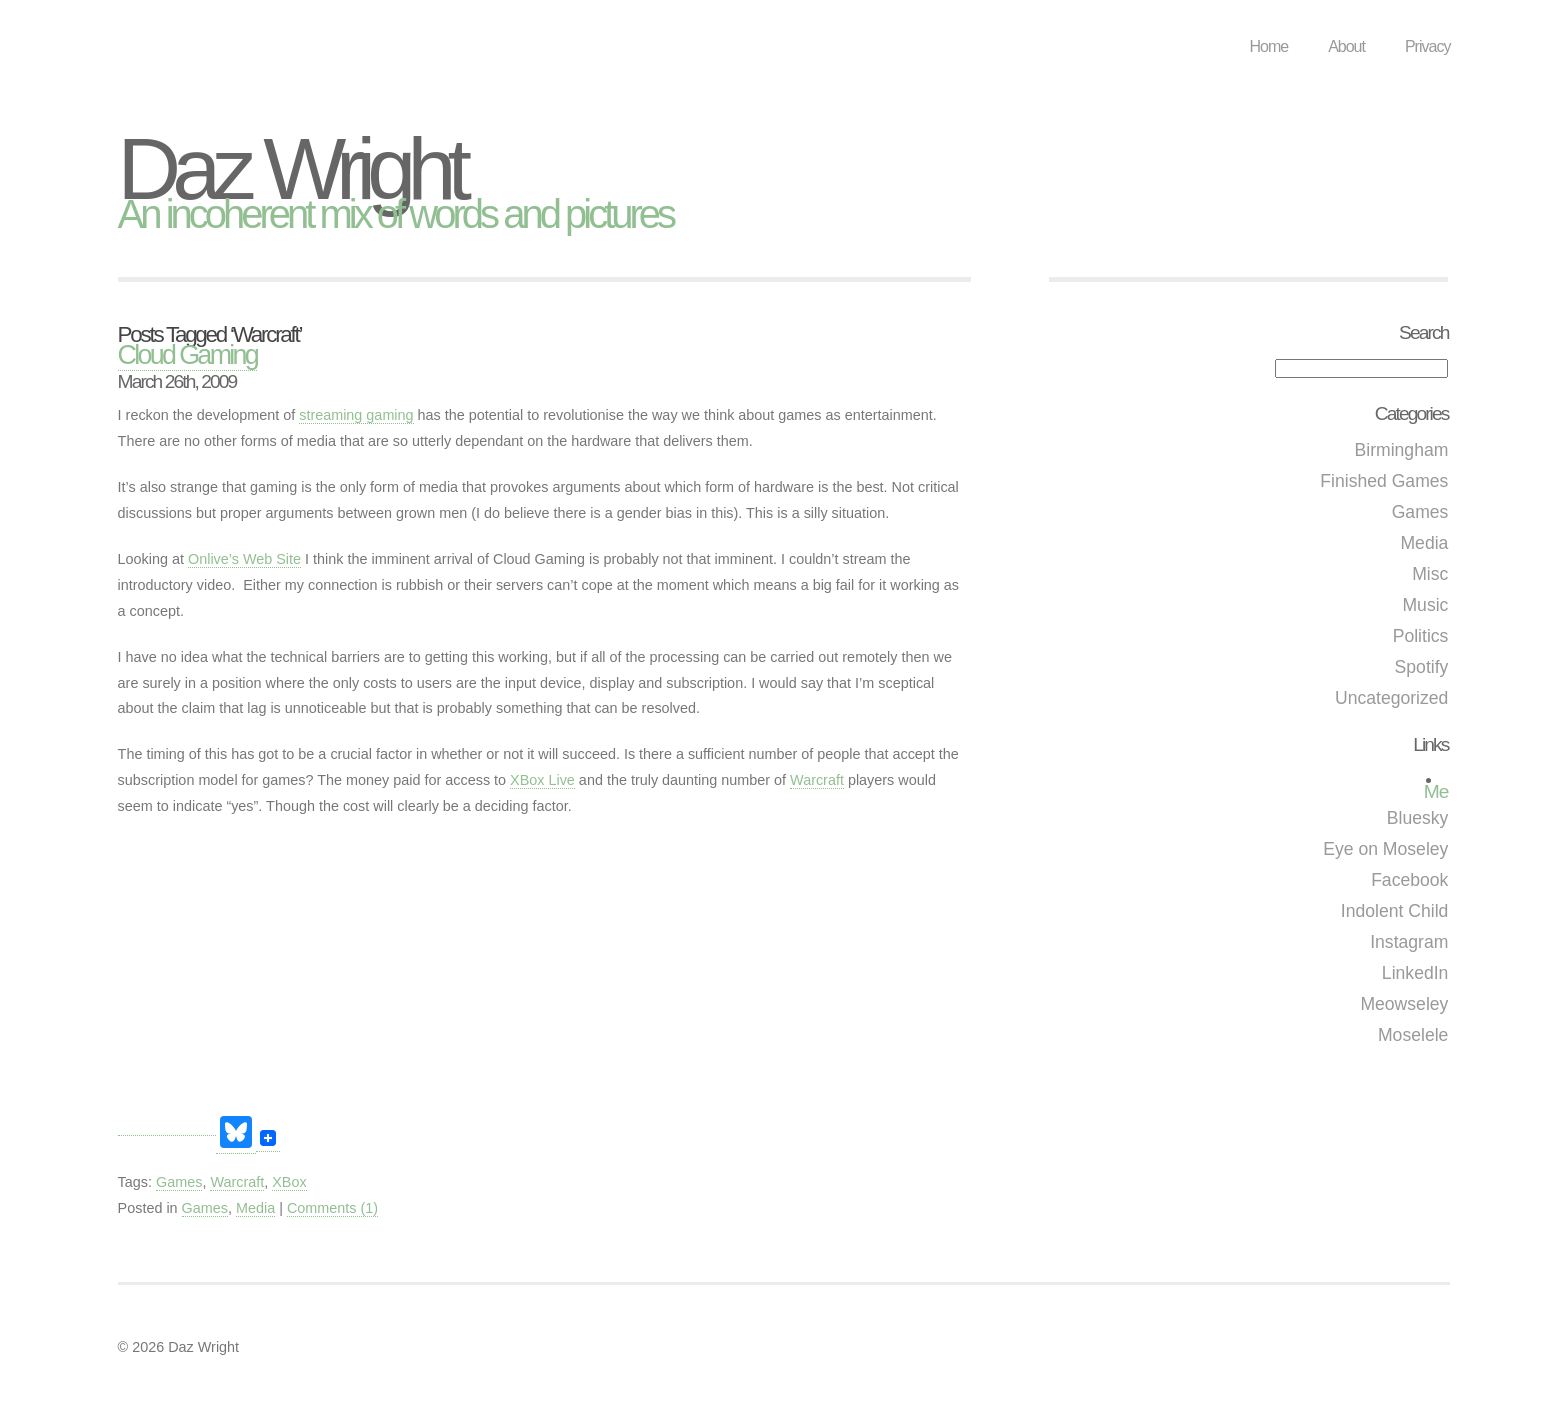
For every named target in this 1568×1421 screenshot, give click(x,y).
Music (1425, 605)
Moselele (1413, 1035)
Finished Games (1384, 481)
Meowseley (1404, 1004)
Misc (1430, 574)
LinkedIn (1415, 973)
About (1346, 46)
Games (1420, 512)
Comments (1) (332, 1208)
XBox (289, 1182)
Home (1268, 46)
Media (1424, 543)
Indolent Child (1395, 911)
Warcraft (817, 780)
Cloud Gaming (188, 355)
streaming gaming (356, 415)
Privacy (1427, 46)
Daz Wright (291, 168)
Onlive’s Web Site (244, 559)
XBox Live (542, 780)
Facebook (1409, 880)
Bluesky (1418, 818)
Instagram (1409, 942)
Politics (1421, 636)
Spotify (1422, 667)
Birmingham (1402, 450)
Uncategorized (1391, 698)
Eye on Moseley (1385, 849)
